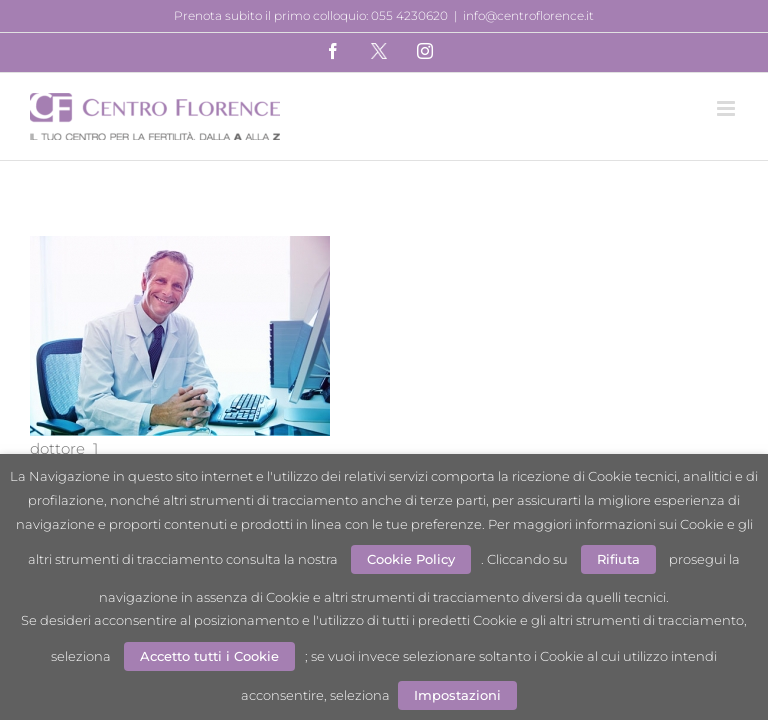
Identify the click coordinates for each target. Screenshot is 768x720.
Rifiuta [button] (618, 559)
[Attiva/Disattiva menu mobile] (727, 108)
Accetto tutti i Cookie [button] (209, 656)
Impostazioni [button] (457, 695)
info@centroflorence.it (528, 15)
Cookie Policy (411, 559)
